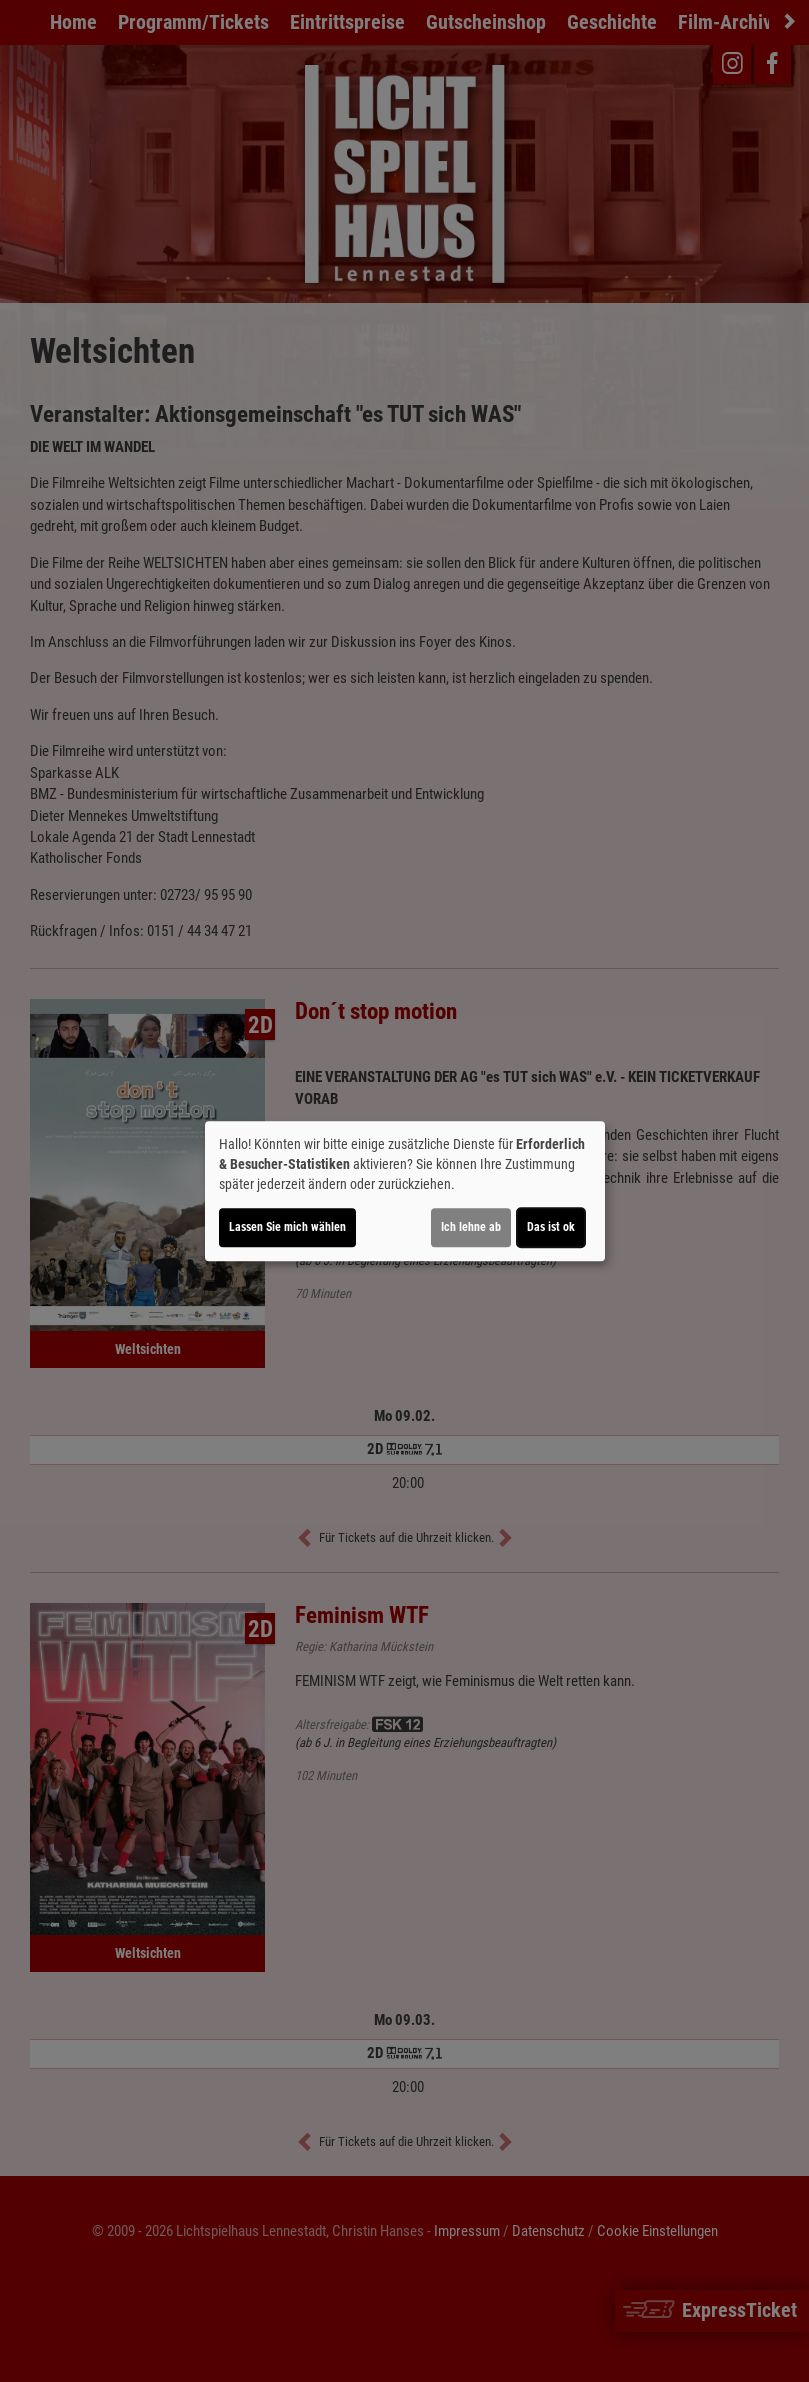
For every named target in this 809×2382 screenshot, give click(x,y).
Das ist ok (551, 1227)
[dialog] (405, 1191)
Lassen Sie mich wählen (287, 1227)
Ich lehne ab (471, 1227)
